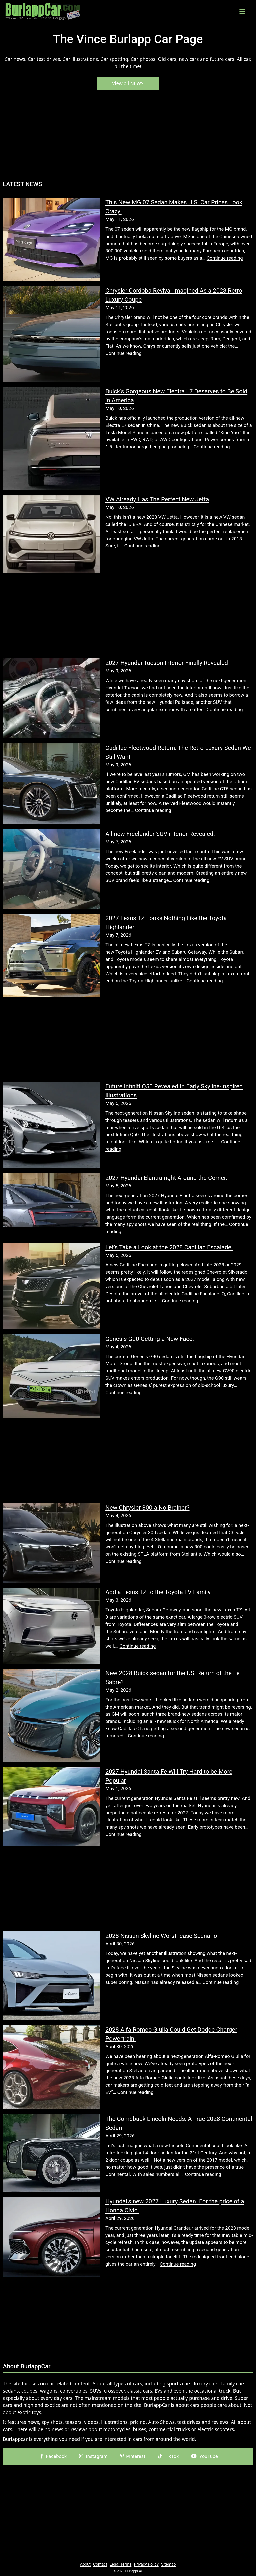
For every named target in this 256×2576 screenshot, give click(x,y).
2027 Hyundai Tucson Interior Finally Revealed (167, 662)
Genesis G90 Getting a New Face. (150, 1338)
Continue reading (225, 258)
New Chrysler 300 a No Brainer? (148, 1507)
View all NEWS (128, 83)
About (85, 2564)
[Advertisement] (128, 137)
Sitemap (168, 2564)
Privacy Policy (146, 2564)
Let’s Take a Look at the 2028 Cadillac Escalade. (169, 1247)
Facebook (53, 2456)
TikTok (168, 2456)
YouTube (204, 2456)
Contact (100, 2564)
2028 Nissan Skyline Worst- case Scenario (161, 1935)
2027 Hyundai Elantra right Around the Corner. (166, 1177)
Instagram (93, 2456)
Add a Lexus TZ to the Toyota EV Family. (159, 1592)
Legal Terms (121, 2564)
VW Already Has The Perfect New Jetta (157, 499)
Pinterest (133, 2456)
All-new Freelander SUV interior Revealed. (160, 833)
